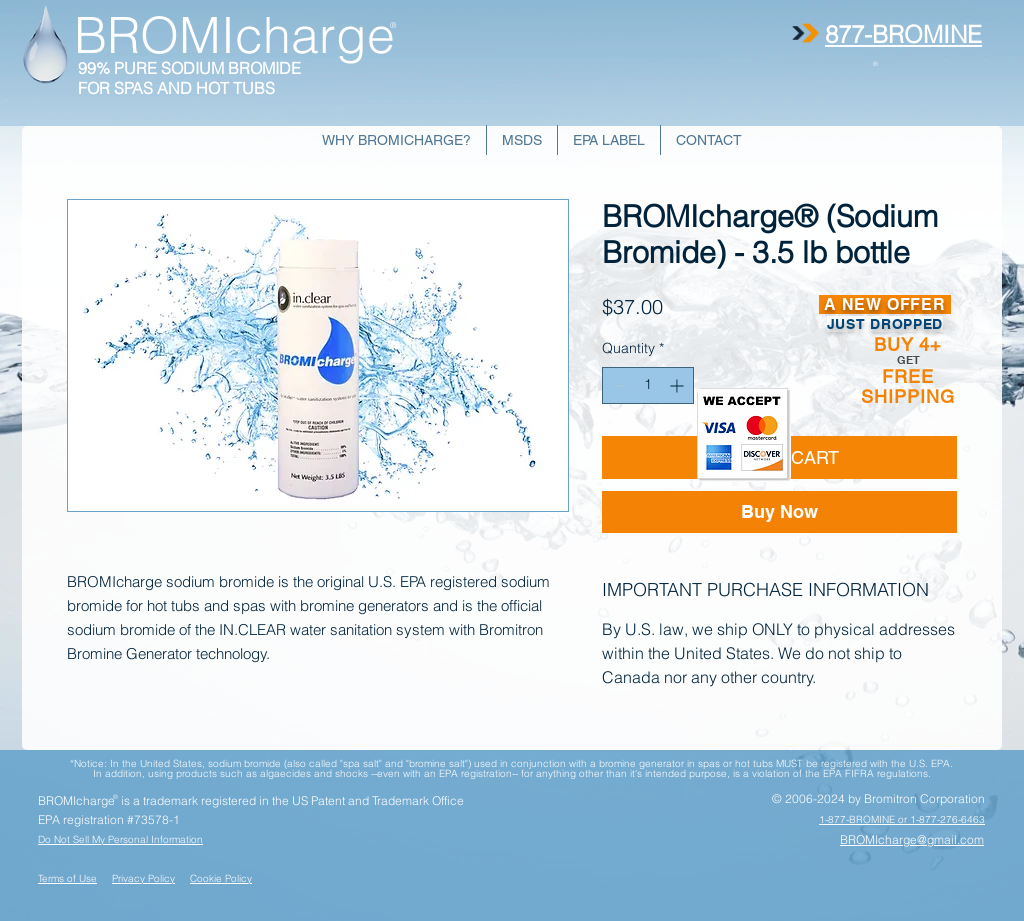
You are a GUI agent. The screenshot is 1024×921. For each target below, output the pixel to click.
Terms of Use (67, 878)
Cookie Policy (221, 878)
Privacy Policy (143, 878)
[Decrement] (617, 385)
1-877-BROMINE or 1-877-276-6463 (902, 819)
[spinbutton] (648, 385)
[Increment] (678, 385)
